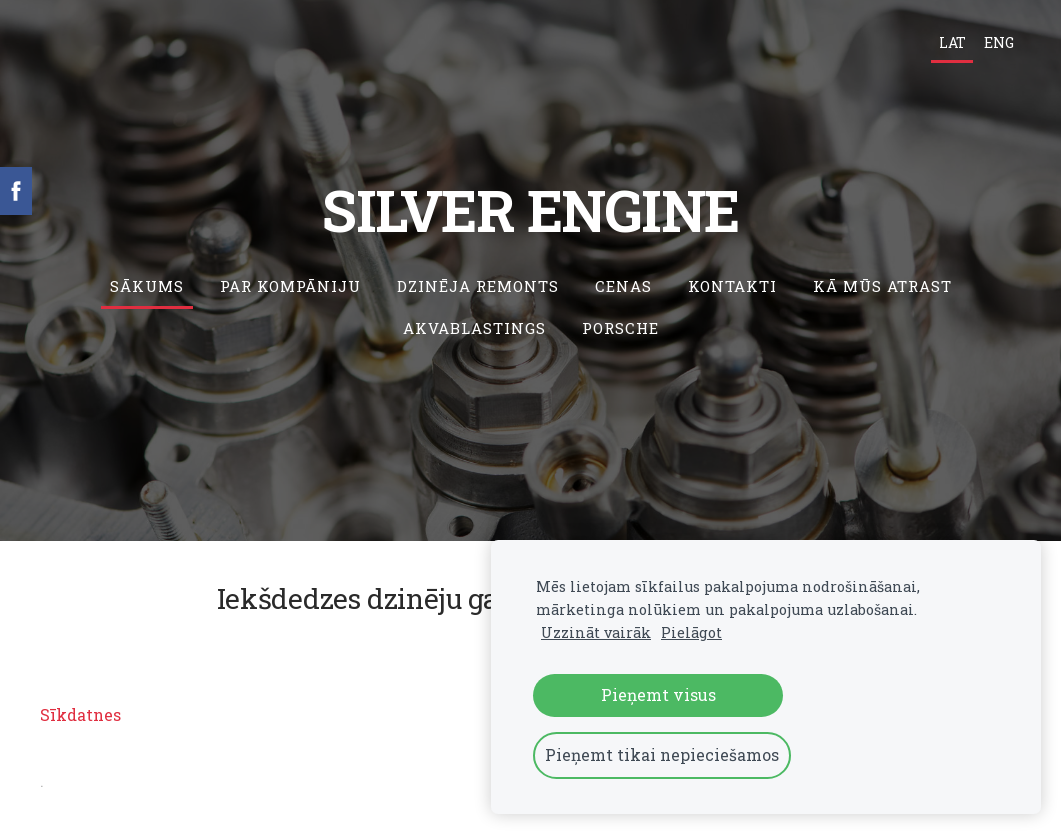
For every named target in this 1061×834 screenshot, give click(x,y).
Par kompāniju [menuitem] (290, 286)
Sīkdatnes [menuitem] (80, 714)
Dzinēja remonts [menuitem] (478, 286)
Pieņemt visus (658, 694)
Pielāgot (691, 632)
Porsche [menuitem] (620, 328)
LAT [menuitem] (952, 42)
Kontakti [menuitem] (732, 286)
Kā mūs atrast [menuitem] (882, 286)
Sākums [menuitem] (147, 286)
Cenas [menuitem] (623, 286)
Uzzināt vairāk (596, 632)
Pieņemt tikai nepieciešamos (662, 754)
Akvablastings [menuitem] (474, 328)
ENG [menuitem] (999, 42)
